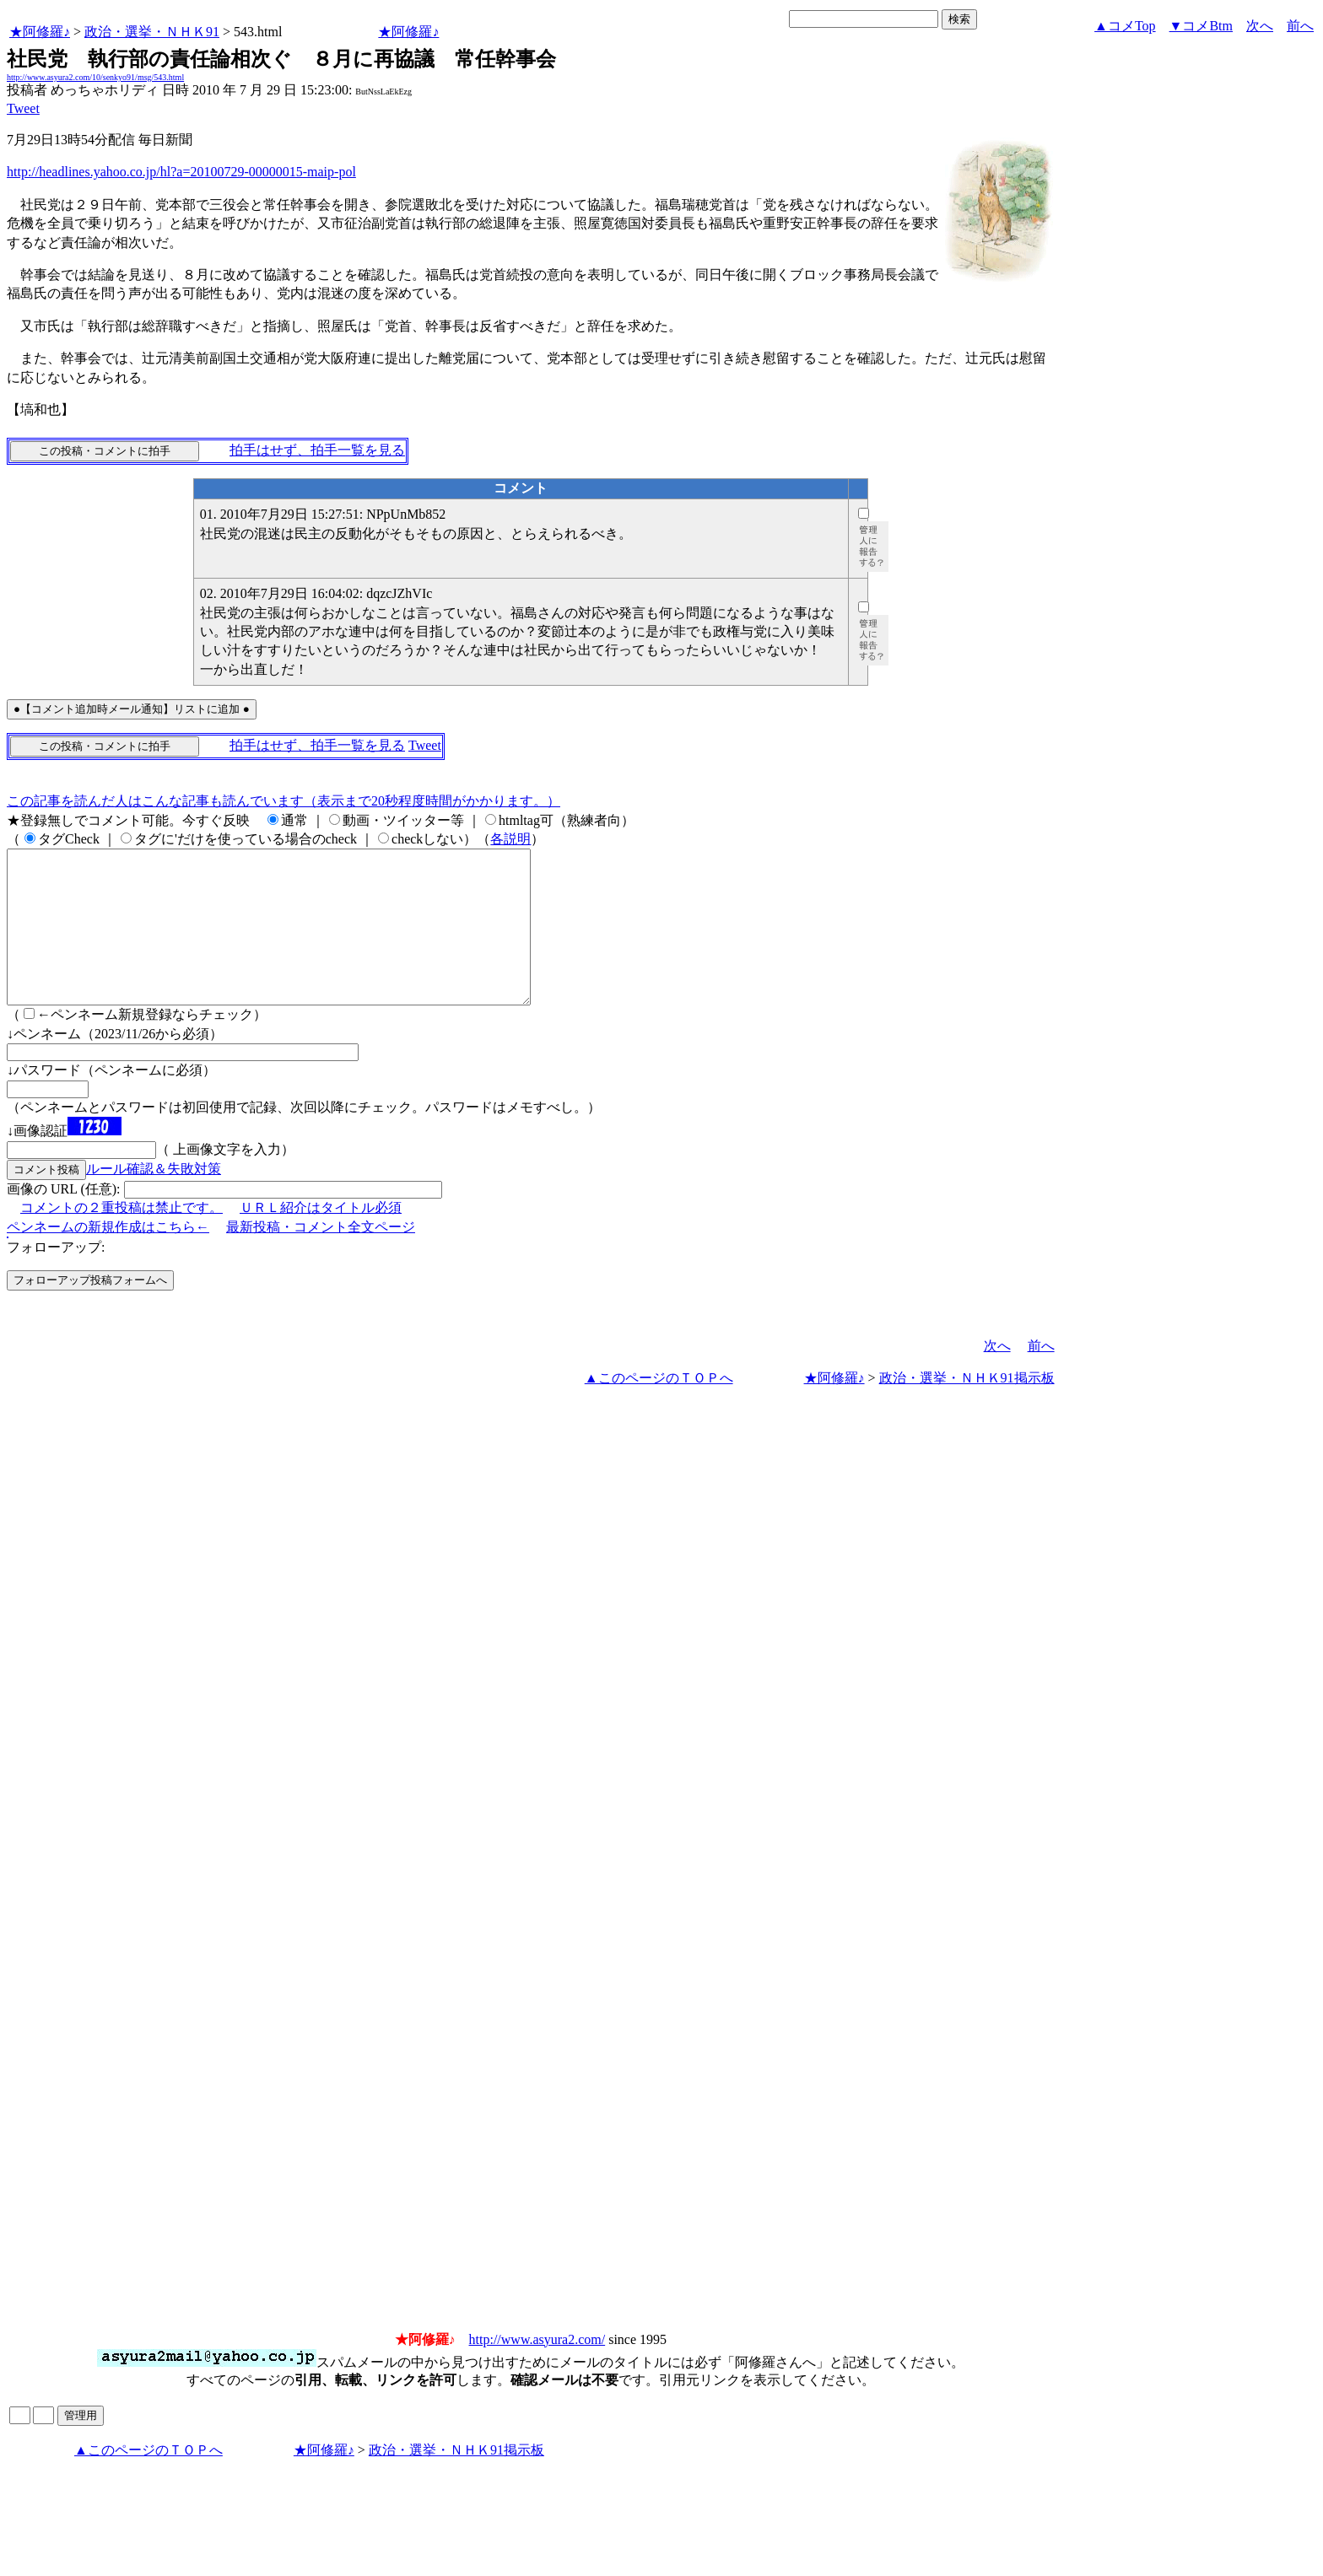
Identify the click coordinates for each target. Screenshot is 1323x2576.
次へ (1259, 26)
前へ (1300, 26)
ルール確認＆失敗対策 (153, 1199)
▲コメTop (1125, 26)
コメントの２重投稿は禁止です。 (121, 1238)
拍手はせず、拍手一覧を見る (317, 450)
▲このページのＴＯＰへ (659, 1408)
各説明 (510, 839)
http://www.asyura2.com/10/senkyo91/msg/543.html (95, 77)
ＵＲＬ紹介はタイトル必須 (321, 1238)
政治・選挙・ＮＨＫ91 (151, 31)
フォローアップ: (56, 1277)
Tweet (23, 108)
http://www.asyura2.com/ (537, 2370)
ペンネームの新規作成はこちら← (108, 1257)
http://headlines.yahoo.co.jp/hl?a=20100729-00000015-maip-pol (181, 171)
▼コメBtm (1201, 26)
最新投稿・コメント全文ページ (320, 1257)
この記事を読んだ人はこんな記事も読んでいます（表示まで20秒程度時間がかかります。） (283, 801)
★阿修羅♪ (39, 31)
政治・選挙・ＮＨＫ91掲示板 (967, 1408)
